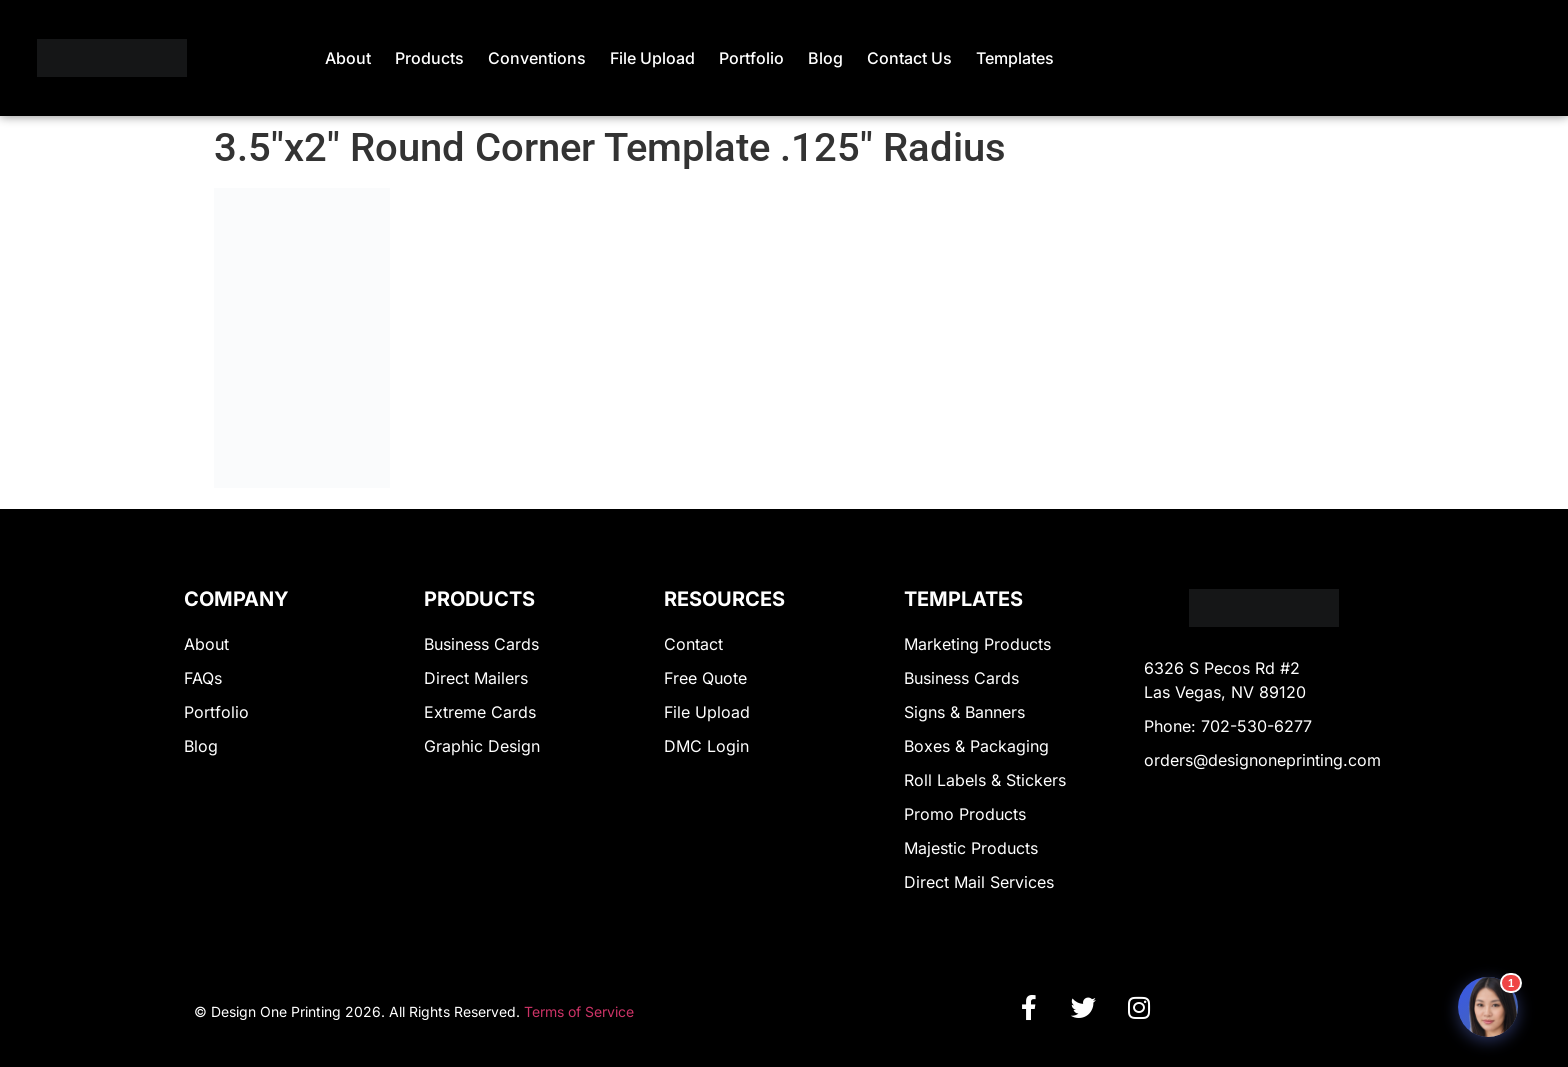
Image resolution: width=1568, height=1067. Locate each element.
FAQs (203, 678)
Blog (825, 58)
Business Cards (481, 644)
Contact (693, 644)
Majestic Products (971, 848)
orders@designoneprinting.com (1262, 760)
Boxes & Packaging (976, 746)
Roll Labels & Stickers (985, 780)
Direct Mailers (476, 678)
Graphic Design (482, 746)
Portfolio (751, 58)
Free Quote (705, 678)
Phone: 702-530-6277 (1228, 726)
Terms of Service (579, 1011)
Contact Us (909, 58)
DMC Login (706, 746)
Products (429, 58)
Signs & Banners (964, 712)
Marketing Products (977, 644)
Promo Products (965, 814)
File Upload (652, 58)
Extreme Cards (480, 712)
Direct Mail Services (979, 882)
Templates (1015, 58)
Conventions (537, 58)
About (348, 58)
